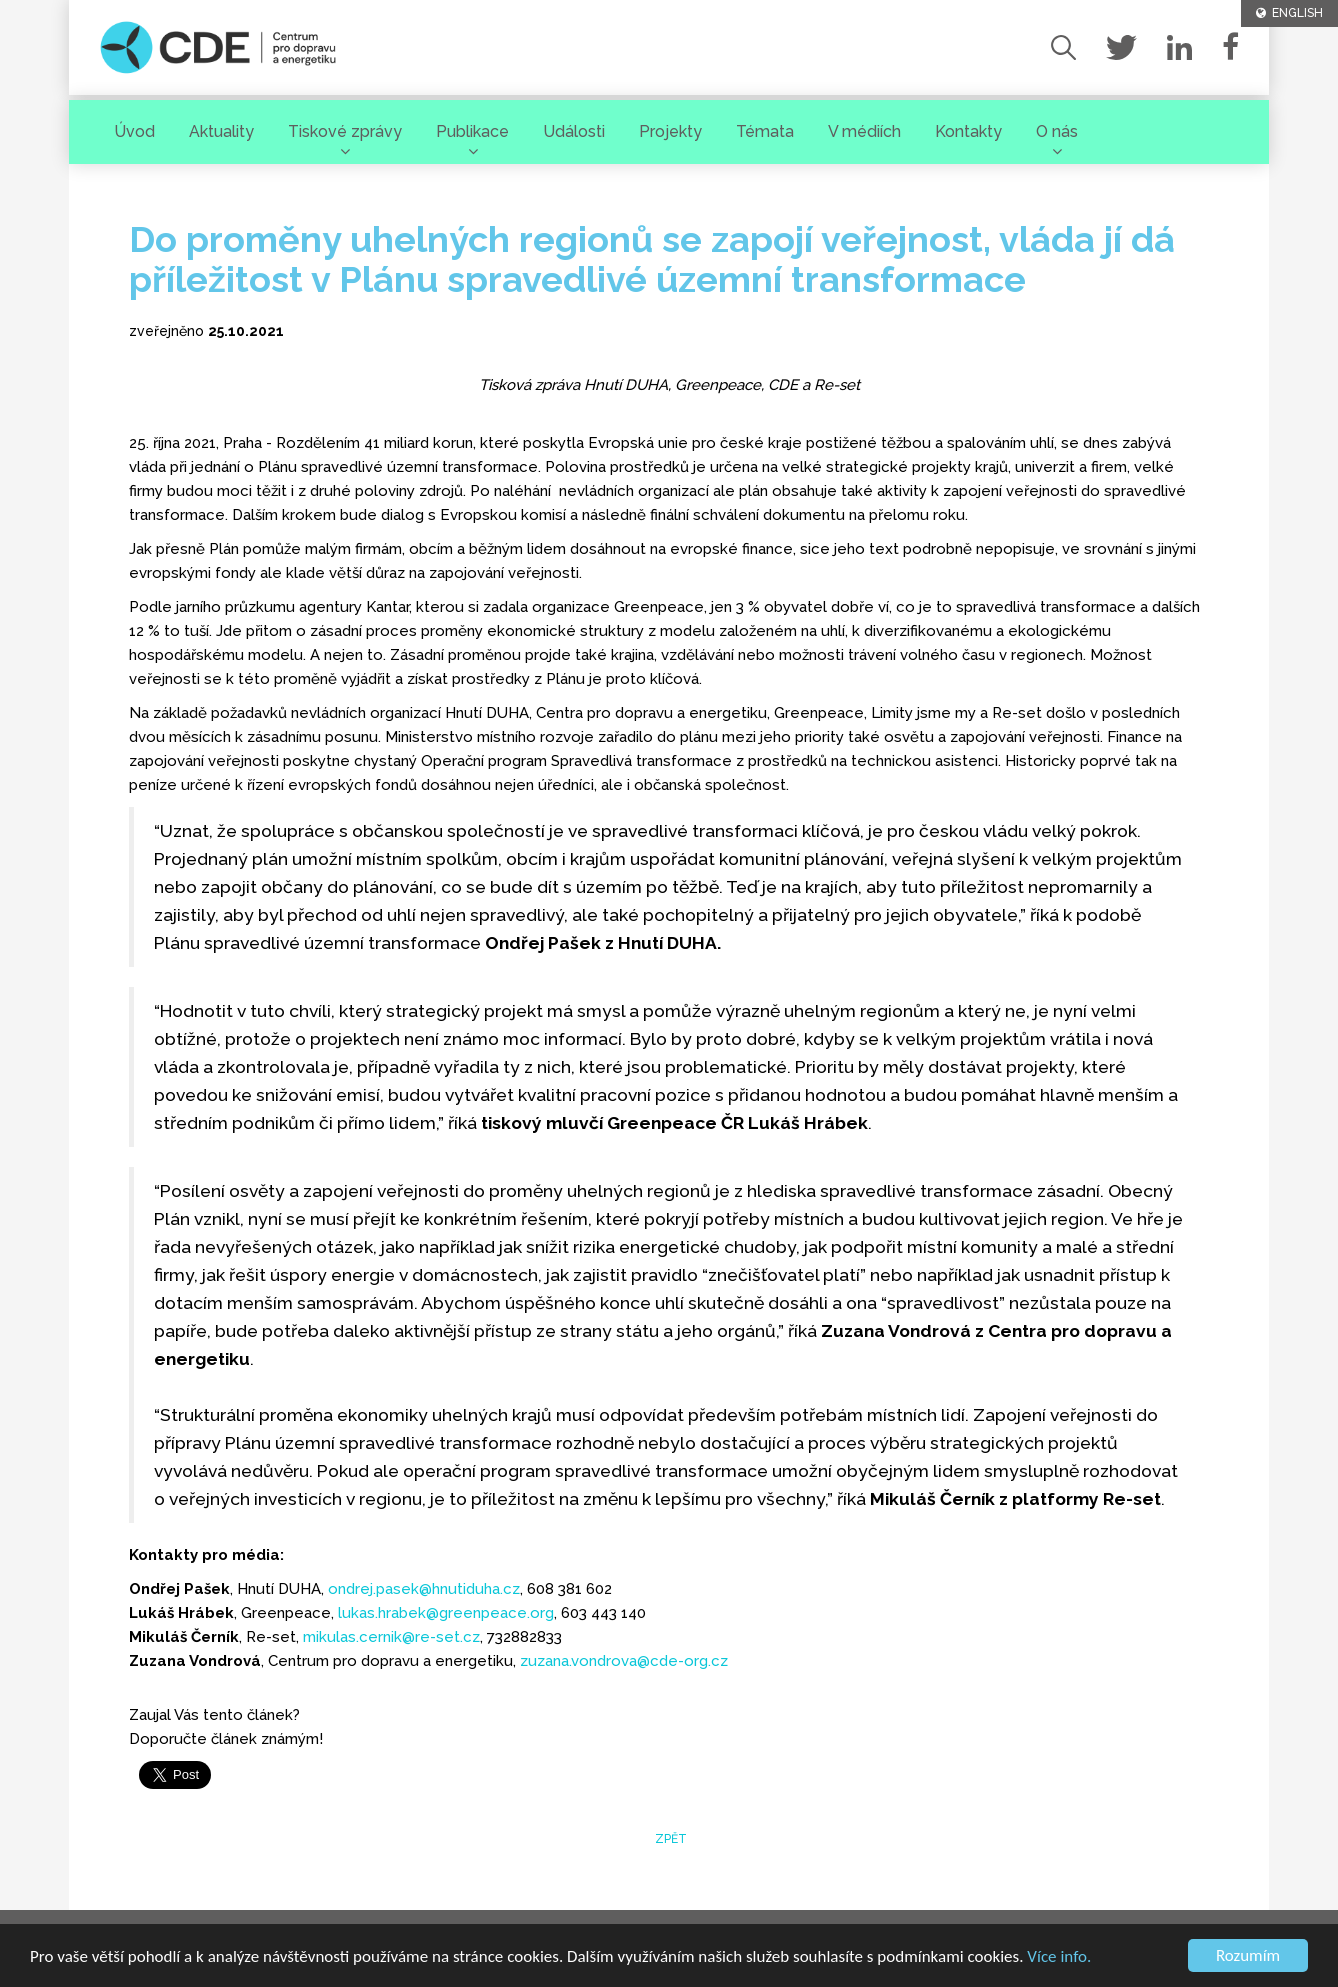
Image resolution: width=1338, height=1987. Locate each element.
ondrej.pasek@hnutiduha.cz (424, 1589)
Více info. (1059, 1957)
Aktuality (221, 131)
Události (574, 131)
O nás (1057, 131)
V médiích (864, 131)
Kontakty (968, 131)
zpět (669, 1839)
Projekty (670, 131)
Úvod (134, 131)
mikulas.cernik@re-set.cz (391, 1637)
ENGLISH (1289, 13)
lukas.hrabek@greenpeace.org (446, 1613)
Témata (765, 131)
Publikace (472, 131)
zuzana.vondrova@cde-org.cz (624, 1661)
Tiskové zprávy (345, 131)
